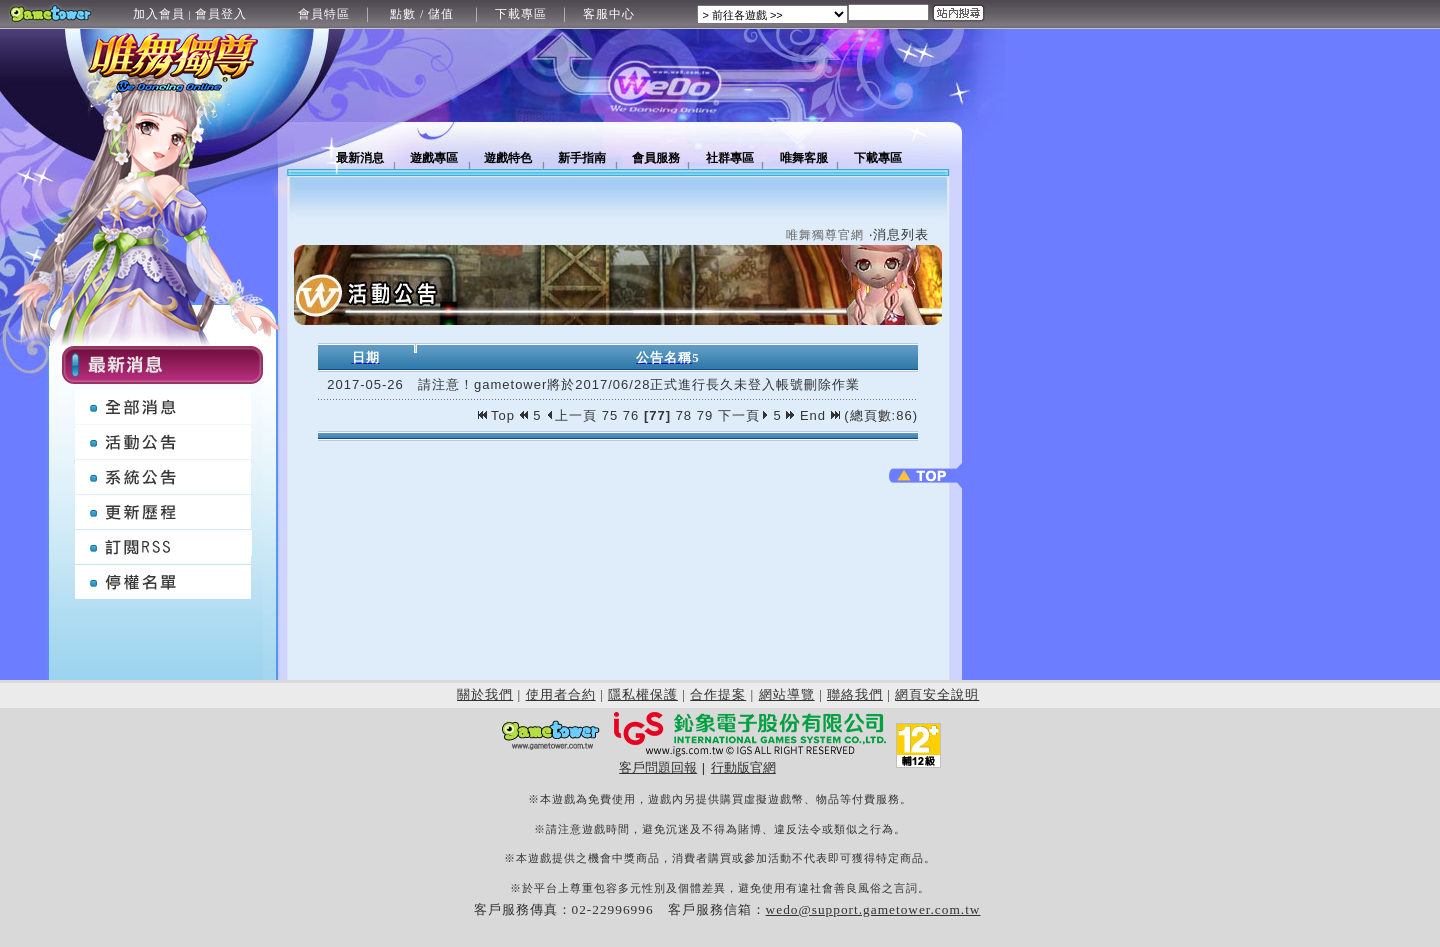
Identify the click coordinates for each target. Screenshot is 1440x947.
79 (705, 415)
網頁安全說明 (937, 694)
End (820, 415)
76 (631, 415)
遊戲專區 (434, 158)
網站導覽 (787, 694)
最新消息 (360, 158)
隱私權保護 (643, 694)
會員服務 (656, 158)
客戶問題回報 (658, 767)
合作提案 (718, 694)
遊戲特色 (508, 158)
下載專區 (521, 14)
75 (610, 415)
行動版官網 (743, 767)
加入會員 (159, 14)
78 (684, 415)
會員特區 (324, 14)
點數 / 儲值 (422, 14)
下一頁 (743, 415)
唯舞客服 (804, 158)
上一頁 (571, 415)
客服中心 (609, 14)
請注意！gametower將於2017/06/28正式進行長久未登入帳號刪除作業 (639, 384)
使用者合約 (561, 694)
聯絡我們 (855, 694)
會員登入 (221, 14)
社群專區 (730, 158)
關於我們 (485, 694)
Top (499, 415)
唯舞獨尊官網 (825, 235)
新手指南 (582, 158)
